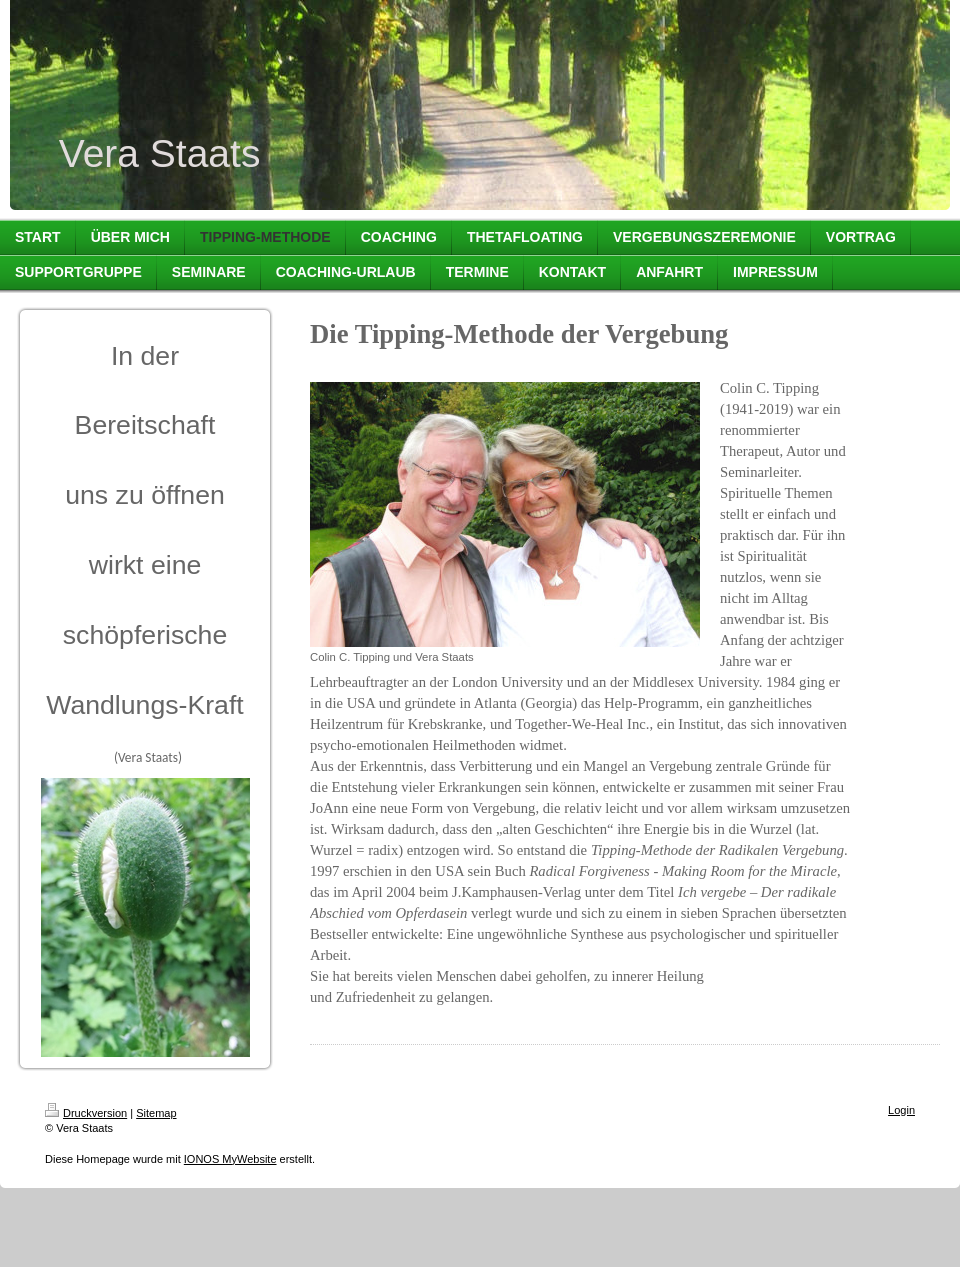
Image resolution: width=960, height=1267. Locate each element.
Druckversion (86, 1113)
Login (901, 1110)
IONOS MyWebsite (230, 1159)
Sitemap (156, 1113)
